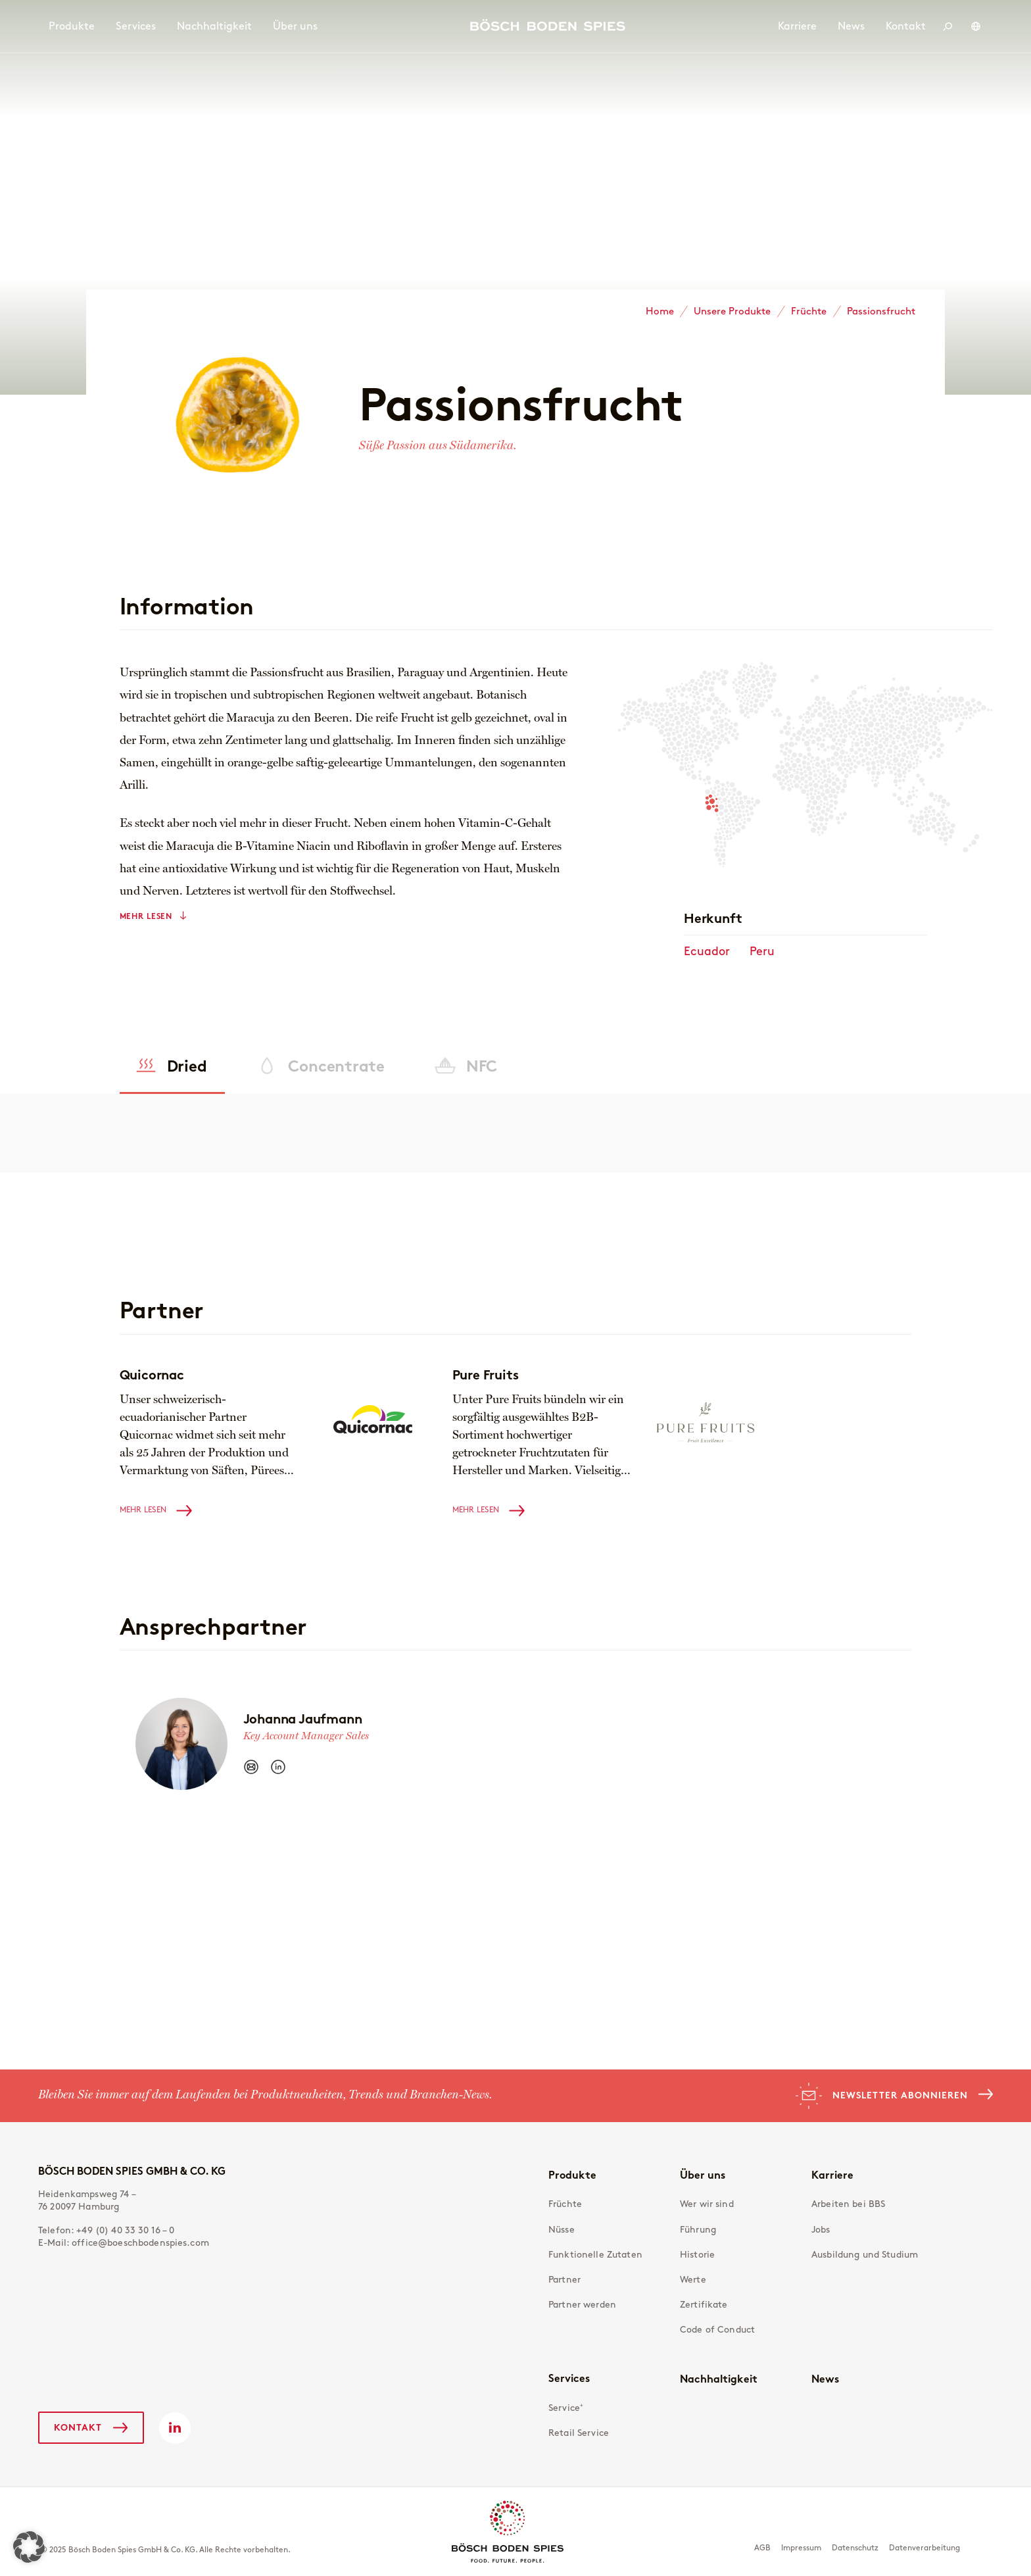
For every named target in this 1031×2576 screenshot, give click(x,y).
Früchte (809, 311)
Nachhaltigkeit (718, 2378)
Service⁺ (565, 2408)
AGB (762, 2547)
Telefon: (106, 2230)
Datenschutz (855, 2547)
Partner (564, 2279)
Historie (697, 2254)
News (825, 2378)
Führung (698, 2229)
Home (660, 311)
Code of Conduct (717, 2329)
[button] (29, 2547)
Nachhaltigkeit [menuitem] (214, 26)
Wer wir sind (707, 2204)
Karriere (832, 2174)
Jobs (820, 2229)
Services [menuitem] (136, 26)
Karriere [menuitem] (797, 26)
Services (569, 2378)
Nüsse (561, 2229)
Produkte (572, 2174)
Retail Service (578, 2433)
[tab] (173, 1065)
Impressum (801, 2547)
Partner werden (582, 2304)
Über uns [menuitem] (295, 26)
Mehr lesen (146, 916)
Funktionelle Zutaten (595, 2254)
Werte (693, 2279)
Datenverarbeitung (924, 2547)
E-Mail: (123, 2242)
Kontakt (78, 2427)
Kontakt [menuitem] (906, 26)
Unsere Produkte (732, 311)
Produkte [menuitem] (72, 26)
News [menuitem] (851, 26)
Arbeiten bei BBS (848, 2204)
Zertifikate (704, 2304)
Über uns (702, 2174)
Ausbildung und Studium (864, 2254)
